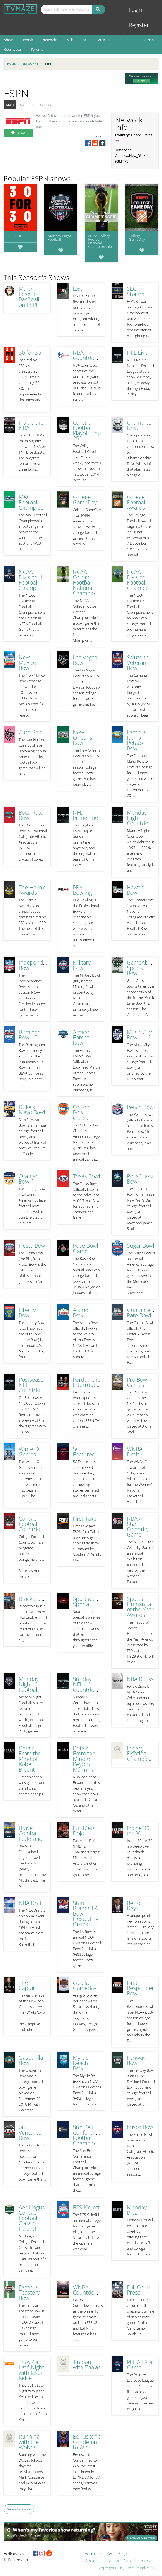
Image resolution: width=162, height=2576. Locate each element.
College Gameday (84, 1985)
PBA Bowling (82, 890)
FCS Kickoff (86, 2207)
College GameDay (137, 237)
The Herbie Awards (32, 890)
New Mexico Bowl (27, 663)
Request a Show (102, 2561)
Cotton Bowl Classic (81, 1112)
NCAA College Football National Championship (100, 241)
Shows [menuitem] (9, 39)
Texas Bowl (86, 1176)
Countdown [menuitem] (13, 49)
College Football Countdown (33, 1524)
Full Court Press (139, 2290)
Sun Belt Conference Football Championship (91, 2135)
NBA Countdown (87, 355)
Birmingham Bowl (33, 1035)
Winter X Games (29, 1451)
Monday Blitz (137, 2210)
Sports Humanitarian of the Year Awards (144, 1607)
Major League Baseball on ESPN (29, 296)
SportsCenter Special (89, 1601)
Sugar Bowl (140, 1245)
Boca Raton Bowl (33, 815)
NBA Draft (31, 1903)
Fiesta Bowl (32, 1245)
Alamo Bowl (80, 1312)
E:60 (78, 288)
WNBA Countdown (87, 2290)
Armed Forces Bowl (81, 1038)
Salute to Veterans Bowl (138, 663)
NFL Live (137, 352)
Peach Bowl (141, 1107)
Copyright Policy (111, 2568)
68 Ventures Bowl (30, 2132)
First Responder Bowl (140, 1988)
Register (139, 25)
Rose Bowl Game (85, 1248)
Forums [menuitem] (37, 49)
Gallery (45, 105)
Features (94, 2554)
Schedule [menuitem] (126, 39)
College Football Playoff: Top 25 (87, 430)
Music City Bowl (139, 1035)
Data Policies (136, 2561)
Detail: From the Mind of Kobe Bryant (30, 1759)
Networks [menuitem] (50, 39)
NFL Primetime (85, 815)
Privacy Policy (138, 2568)
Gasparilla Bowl (31, 2060)
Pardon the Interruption (88, 1382)
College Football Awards (136, 502)
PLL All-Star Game (140, 2364)
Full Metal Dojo (85, 1830)
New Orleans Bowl (82, 738)
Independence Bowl (37, 965)
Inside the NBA (31, 425)
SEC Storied (136, 291)
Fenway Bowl (136, 2060)
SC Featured (84, 1451)
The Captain (28, 1985)
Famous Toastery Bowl (29, 2293)
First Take (84, 1518)
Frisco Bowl (140, 2127)
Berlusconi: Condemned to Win (88, 2442)
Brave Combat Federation (32, 1833)
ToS (155, 2568)
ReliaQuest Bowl (140, 1179)
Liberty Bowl (27, 1312)
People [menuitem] (28, 39)
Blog (122, 2554)
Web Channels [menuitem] (77, 39)
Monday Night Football (59, 237)
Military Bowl (82, 965)
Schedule (26, 105)
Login (135, 10)
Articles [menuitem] (104, 39)
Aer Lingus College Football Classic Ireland (32, 2218)
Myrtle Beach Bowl (81, 2063)
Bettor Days (134, 1905)
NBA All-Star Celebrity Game (138, 1526)
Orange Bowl (28, 1179)
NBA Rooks (140, 1679)
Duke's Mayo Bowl (32, 1109)
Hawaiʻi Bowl (135, 890)
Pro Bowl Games (137, 1382)
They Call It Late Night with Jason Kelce (32, 2370)
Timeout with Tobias (87, 2364)
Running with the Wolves (29, 2442)
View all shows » (19, 2509)
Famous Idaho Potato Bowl (136, 740)
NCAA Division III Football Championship (36, 580)
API (110, 2554)
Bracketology (34, 1598)
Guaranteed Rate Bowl (142, 1312)
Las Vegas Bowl (85, 660)
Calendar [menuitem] (149, 39)
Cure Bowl (31, 732)
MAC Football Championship (36, 502)
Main (10, 105)
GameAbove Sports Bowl (142, 968)
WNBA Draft (135, 1451)
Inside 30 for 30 (138, 1830)
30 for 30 (14, 236)
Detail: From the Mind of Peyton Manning (84, 1759)
